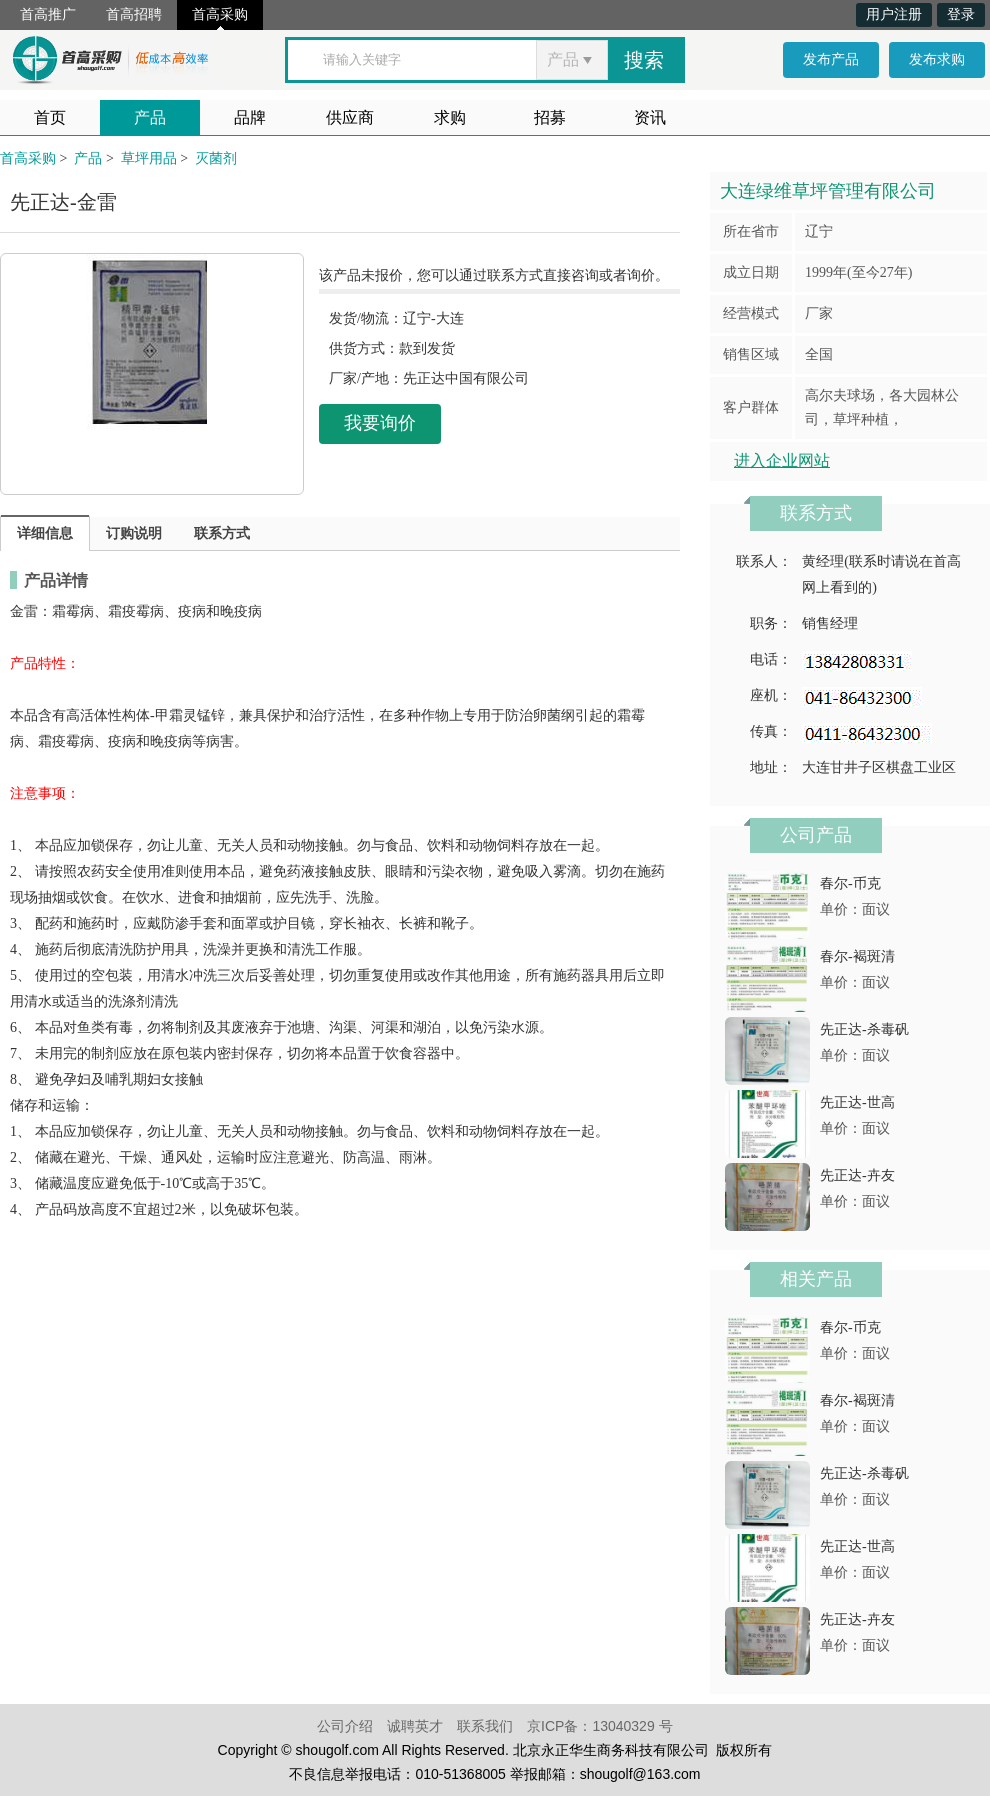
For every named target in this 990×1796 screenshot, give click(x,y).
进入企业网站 (782, 460)
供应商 (350, 117)
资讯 (650, 117)
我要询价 (380, 423)
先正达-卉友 (857, 1175)
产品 (150, 117)
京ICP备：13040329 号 (600, 1726)
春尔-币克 (850, 883)
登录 (961, 14)
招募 (550, 117)
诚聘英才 (415, 1726)
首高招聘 (134, 14)
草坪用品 (149, 158)
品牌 (250, 117)
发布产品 (831, 59)
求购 (450, 117)
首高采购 (220, 14)
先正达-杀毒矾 (864, 1029)
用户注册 (894, 14)
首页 (50, 117)
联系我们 (485, 1726)
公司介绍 (345, 1726)
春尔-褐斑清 (857, 956)
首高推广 (48, 14)
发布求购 (937, 59)
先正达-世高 (857, 1102)
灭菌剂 (216, 158)
